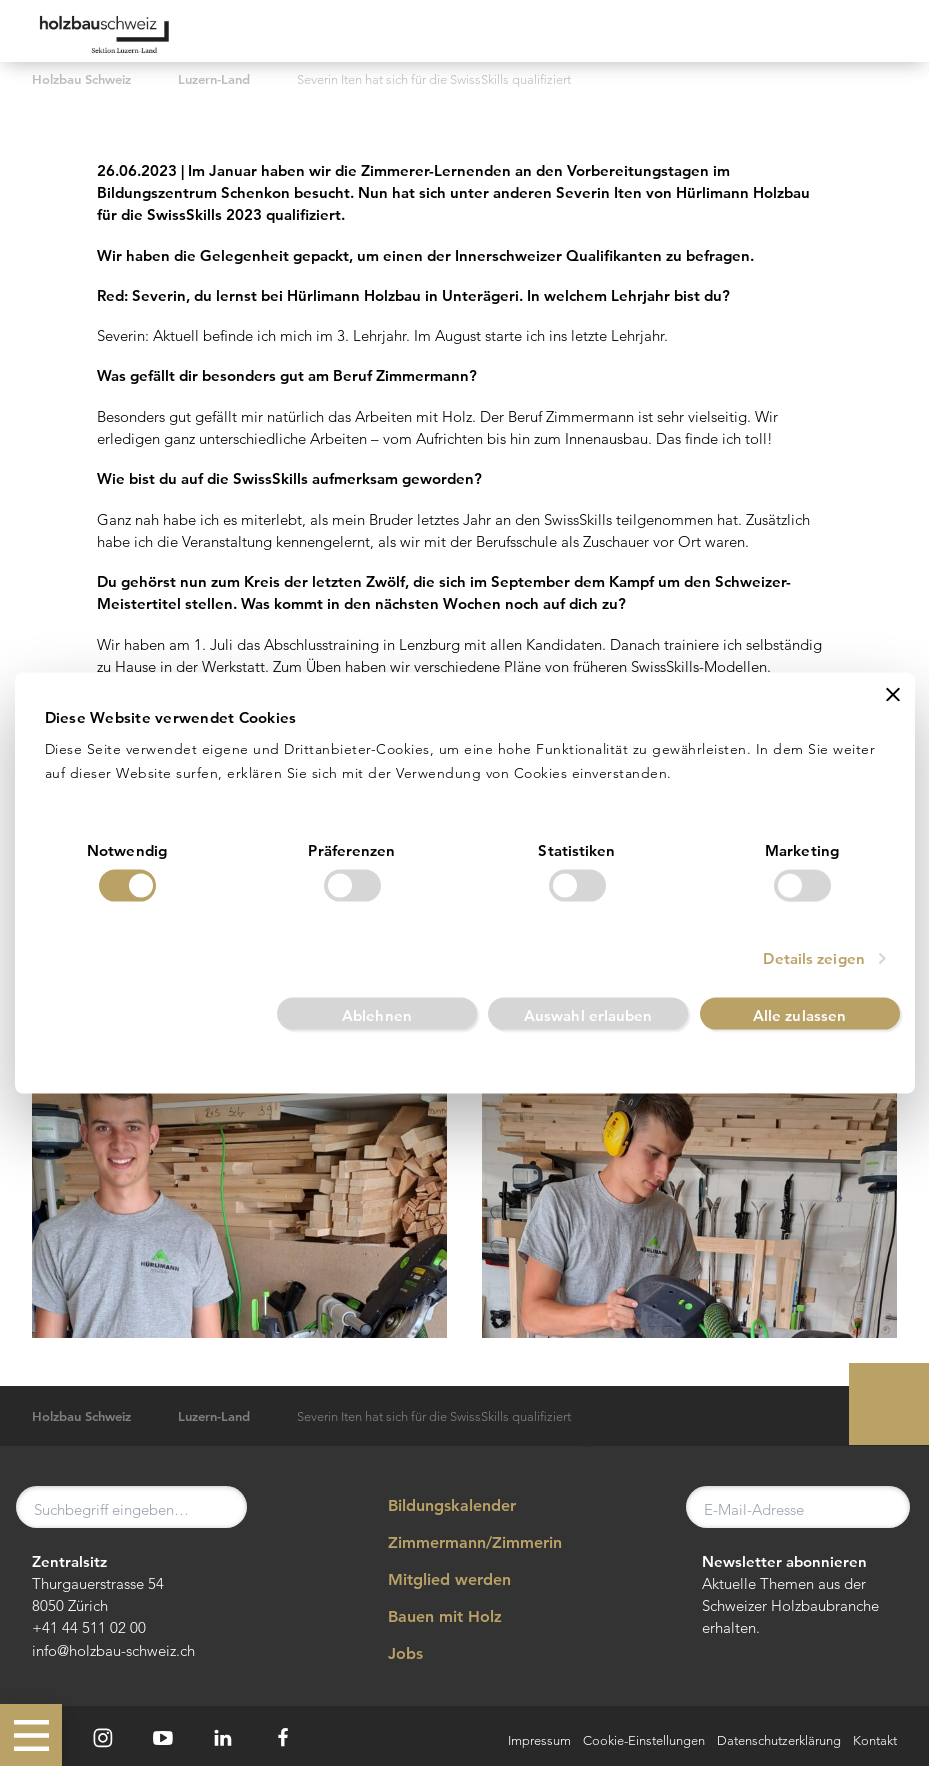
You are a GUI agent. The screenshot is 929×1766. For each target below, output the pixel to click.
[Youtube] (163, 1738)
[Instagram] (103, 1738)
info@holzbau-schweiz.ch (113, 1650)
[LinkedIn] (223, 1738)
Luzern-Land (214, 79)
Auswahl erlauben (588, 1016)
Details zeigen (813, 959)
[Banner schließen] (893, 693)
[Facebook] (283, 1738)
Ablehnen (377, 1016)
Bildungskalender (438, 1505)
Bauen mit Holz (431, 1617)
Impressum (539, 1740)
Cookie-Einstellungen (644, 1740)
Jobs (392, 1654)
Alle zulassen (799, 1016)
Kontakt (875, 1740)
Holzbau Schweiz (81, 79)
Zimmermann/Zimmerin (461, 1543)
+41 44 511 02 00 (89, 1627)
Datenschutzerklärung (779, 1740)
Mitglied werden (436, 1580)
